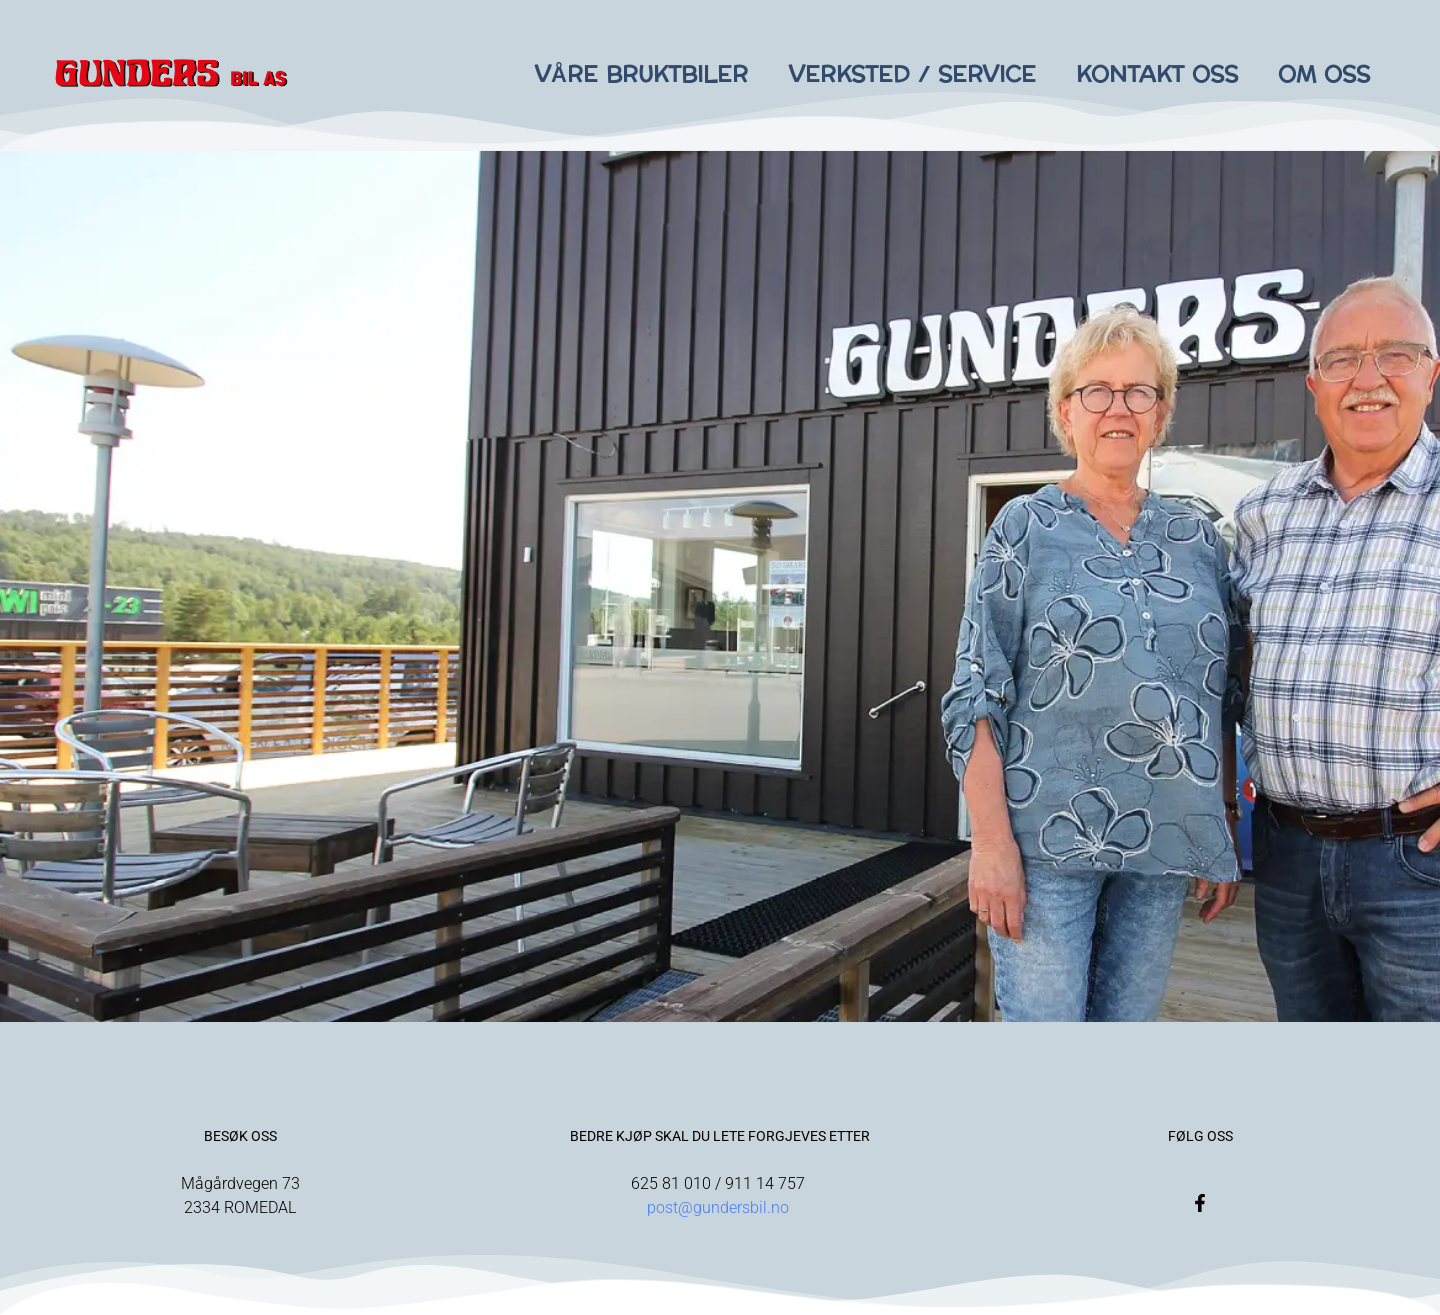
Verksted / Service (912, 75)
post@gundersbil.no (720, 1207)
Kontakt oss (1157, 75)
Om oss (1324, 75)
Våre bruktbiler (641, 75)
